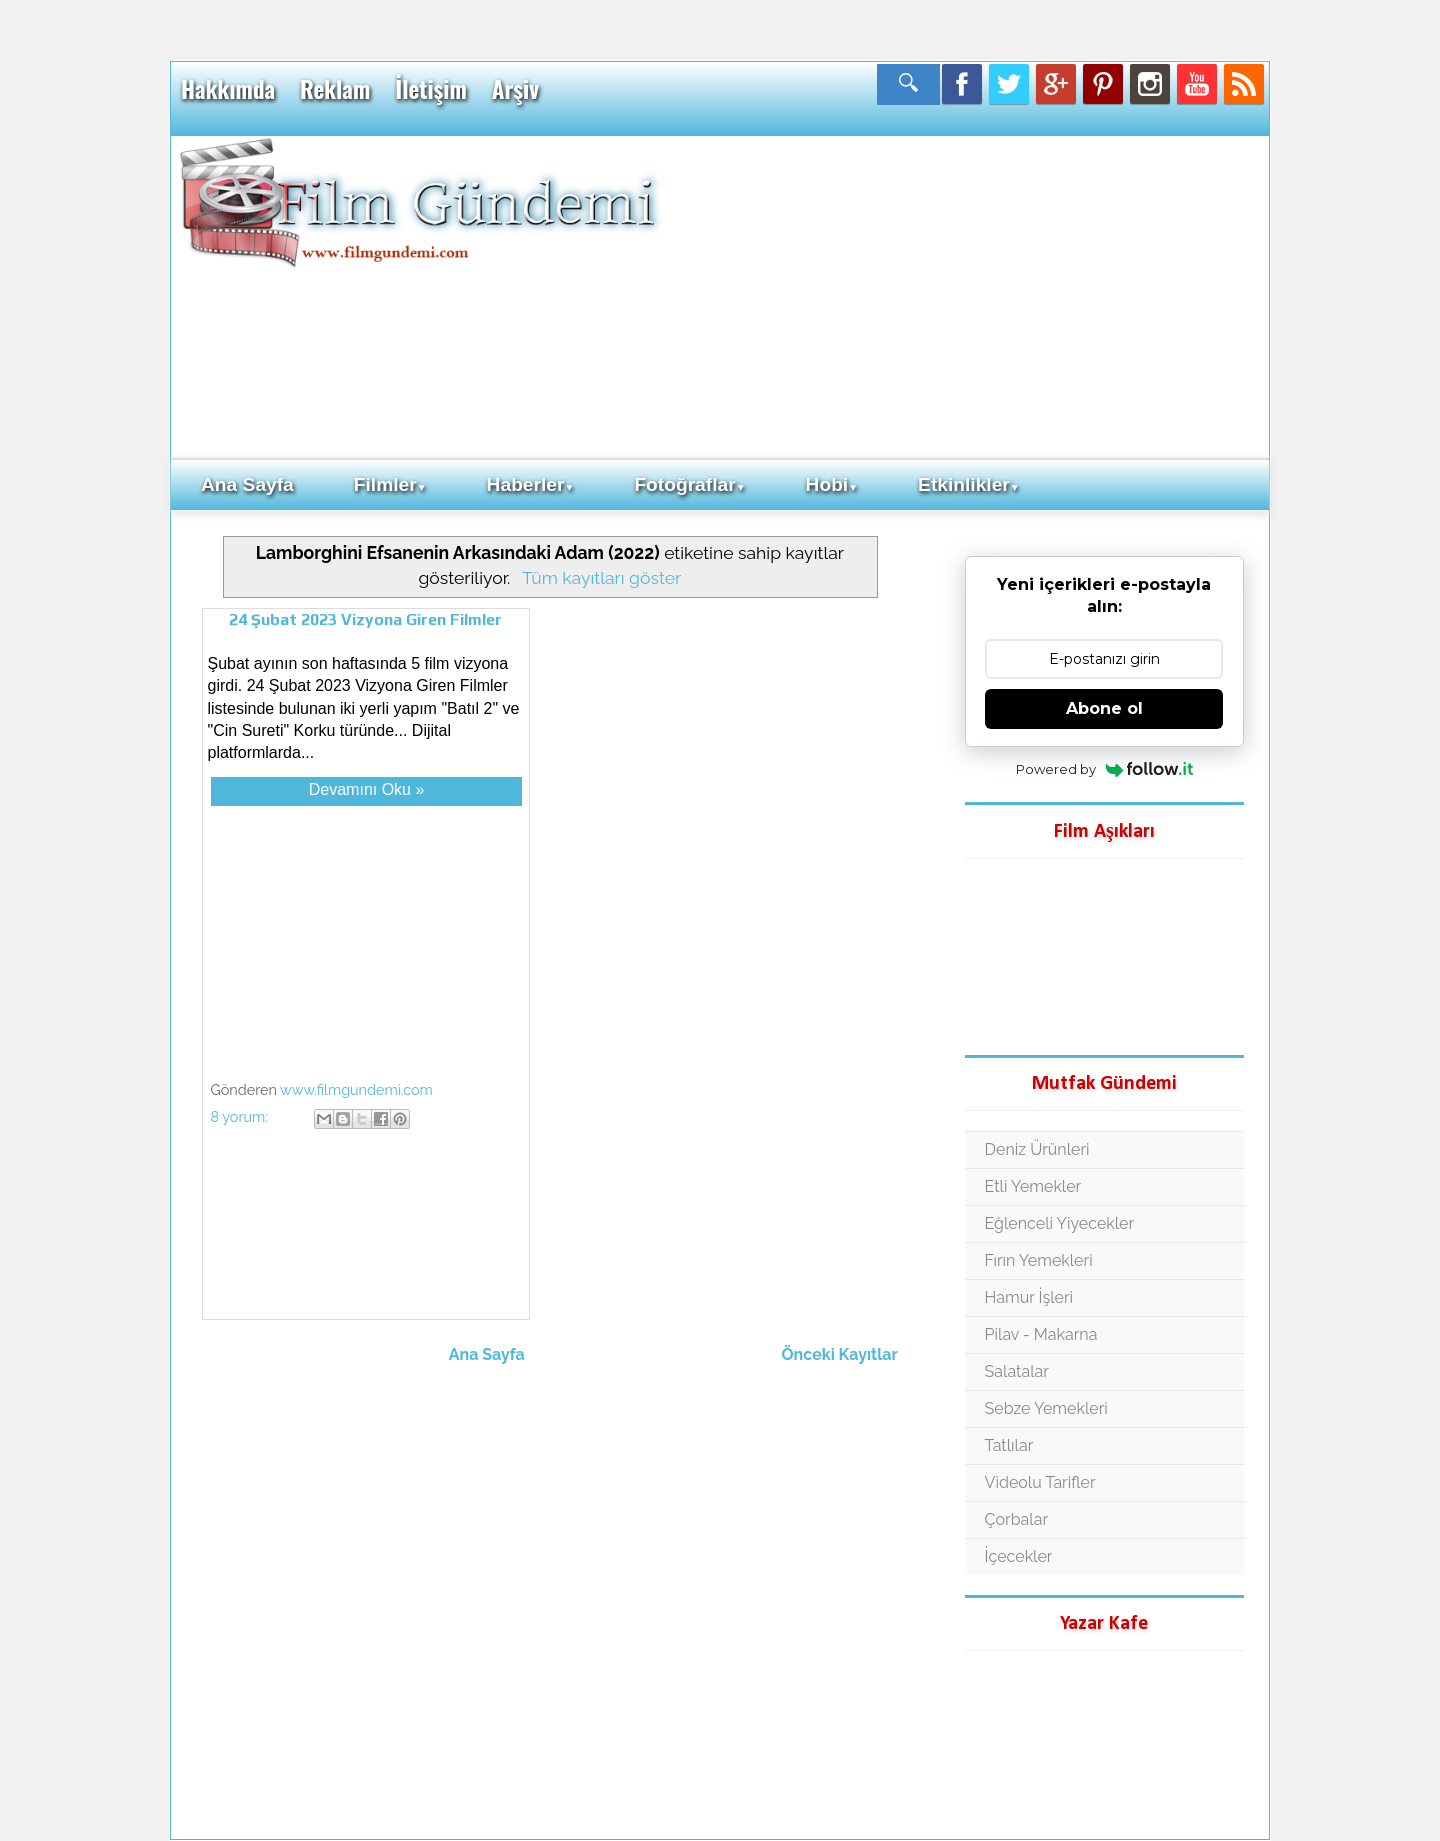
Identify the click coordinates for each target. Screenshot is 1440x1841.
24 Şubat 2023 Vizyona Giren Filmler (365, 619)
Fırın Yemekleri (1039, 1260)
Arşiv (515, 89)
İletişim (430, 89)
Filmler (390, 484)
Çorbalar (1016, 1519)
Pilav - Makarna (1041, 1334)
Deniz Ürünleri (1037, 1149)
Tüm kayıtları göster (601, 577)
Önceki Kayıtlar (840, 1354)
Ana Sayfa (247, 484)
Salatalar (1017, 1371)
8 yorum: (241, 1116)
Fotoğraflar (689, 484)
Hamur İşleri (1029, 1297)
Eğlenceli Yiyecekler (1060, 1223)
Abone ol (1104, 708)
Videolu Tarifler (1040, 1482)
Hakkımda (228, 89)
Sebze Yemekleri (1046, 1408)
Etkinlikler (969, 484)
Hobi (832, 484)
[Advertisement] (965, 296)
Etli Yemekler (1033, 1186)
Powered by (1104, 769)
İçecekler (1019, 1556)
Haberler (531, 484)
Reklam (335, 89)
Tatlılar (1009, 1445)
